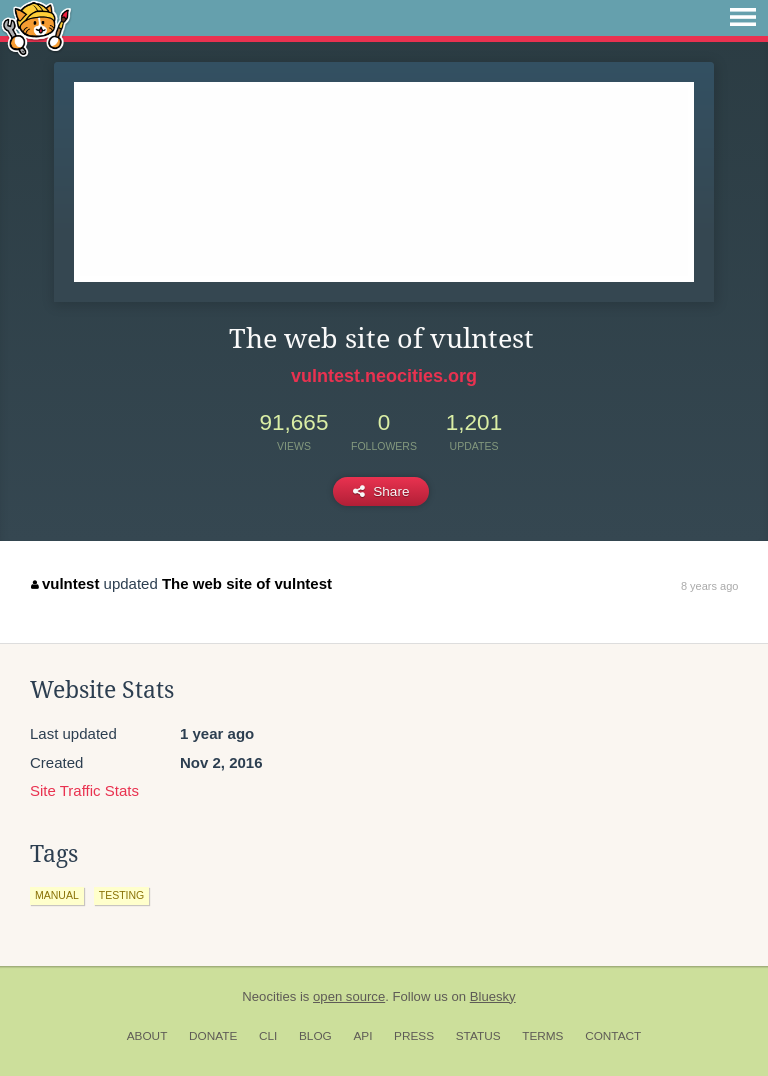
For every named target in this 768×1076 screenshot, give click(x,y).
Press (414, 1036)
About (147, 1036)
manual (57, 895)
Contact (613, 1036)
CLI (268, 1036)
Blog (315, 1036)
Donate (213, 1036)
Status (478, 1036)
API (362, 1036)
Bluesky (493, 996)
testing (122, 895)
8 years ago (709, 586)
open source (349, 996)
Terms (542, 1036)
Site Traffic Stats (84, 790)
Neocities (269, 996)
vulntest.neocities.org (384, 376)
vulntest (65, 583)
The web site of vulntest (247, 583)
